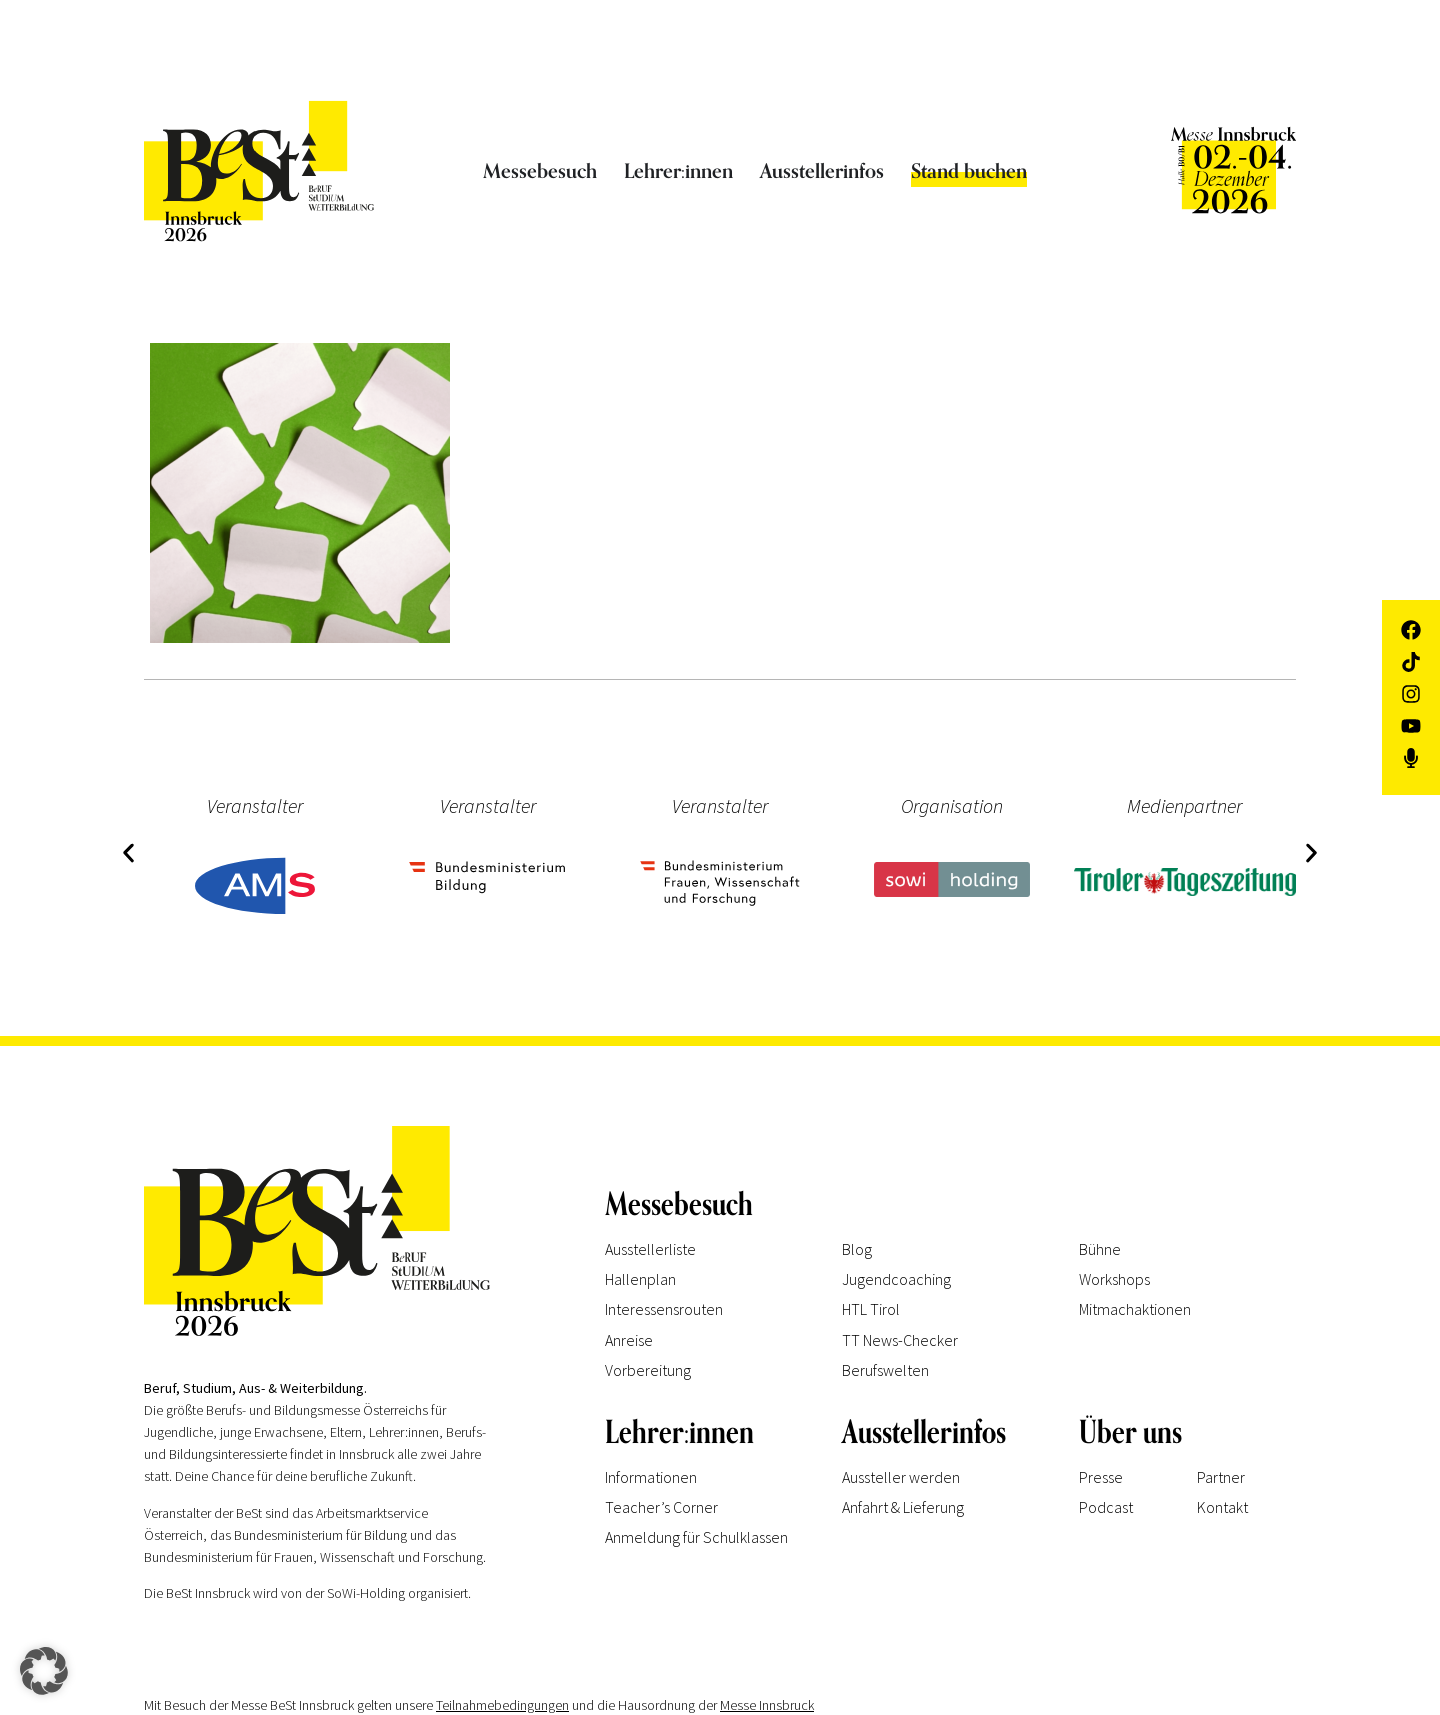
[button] (126, 850)
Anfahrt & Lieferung (903, 1507)
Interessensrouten (664, 1309)
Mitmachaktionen (1135, 1309)
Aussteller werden (901, 1477)
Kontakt (1222, 1507)
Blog (857, 1249)
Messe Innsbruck (767, 1705)
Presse (1101, 1477)
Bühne (1100, 1249)
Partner (1221, 1477)
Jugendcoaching (896, 1279)
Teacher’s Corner (661, 1507)
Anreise (629, 1340)
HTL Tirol (871, 1309)
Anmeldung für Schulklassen (696, 1537)
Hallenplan (640, 1279)
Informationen (651, 1477)
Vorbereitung (648, 1370)
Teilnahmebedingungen (502, 1705)
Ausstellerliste (650, 1249)
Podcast (1106, 1507)
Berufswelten (885, 1370)
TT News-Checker (900, 1340)
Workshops (1114, 1279)
